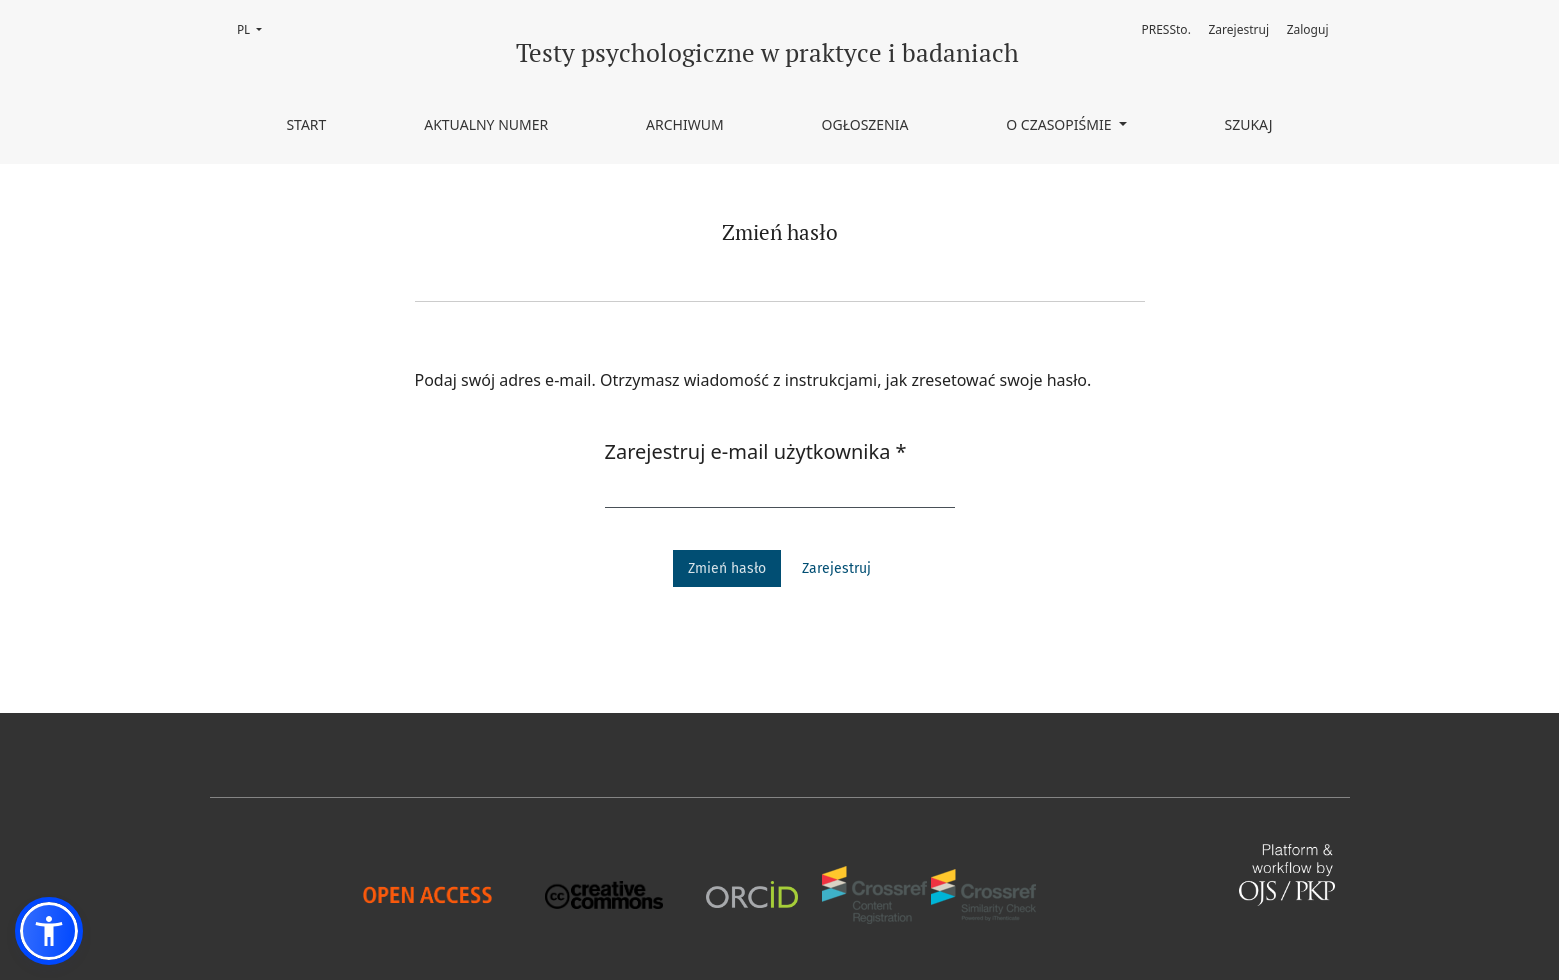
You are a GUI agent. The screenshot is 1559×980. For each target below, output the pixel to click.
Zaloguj (1308, 29)
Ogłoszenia (865, 124)
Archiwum (685, 124)
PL (255, 28)
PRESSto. (1165, 29)
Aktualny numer (486, 124)
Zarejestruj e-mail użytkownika (756, 451)
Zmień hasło (727, 568)
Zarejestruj (1239, 29)
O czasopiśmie (1060, 124)
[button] (49, 931)
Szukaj (1248, 124)
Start (306, 124)
